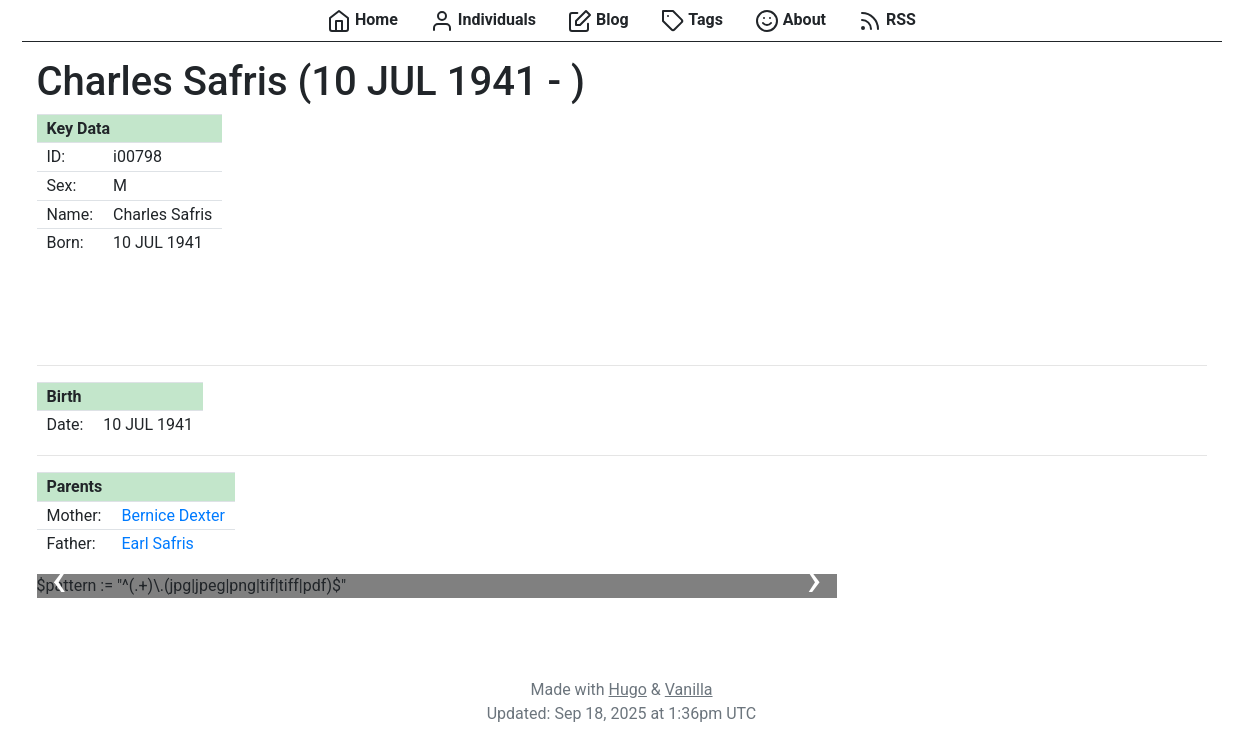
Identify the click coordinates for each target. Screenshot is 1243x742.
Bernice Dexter (173, 515)
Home (362, 21)
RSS (887, 21)
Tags (692, 21)
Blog (598, 21)
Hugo (628, 689)
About (790, 21)
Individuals (483, 21)
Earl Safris (157, 543)
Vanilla (689, 689)
